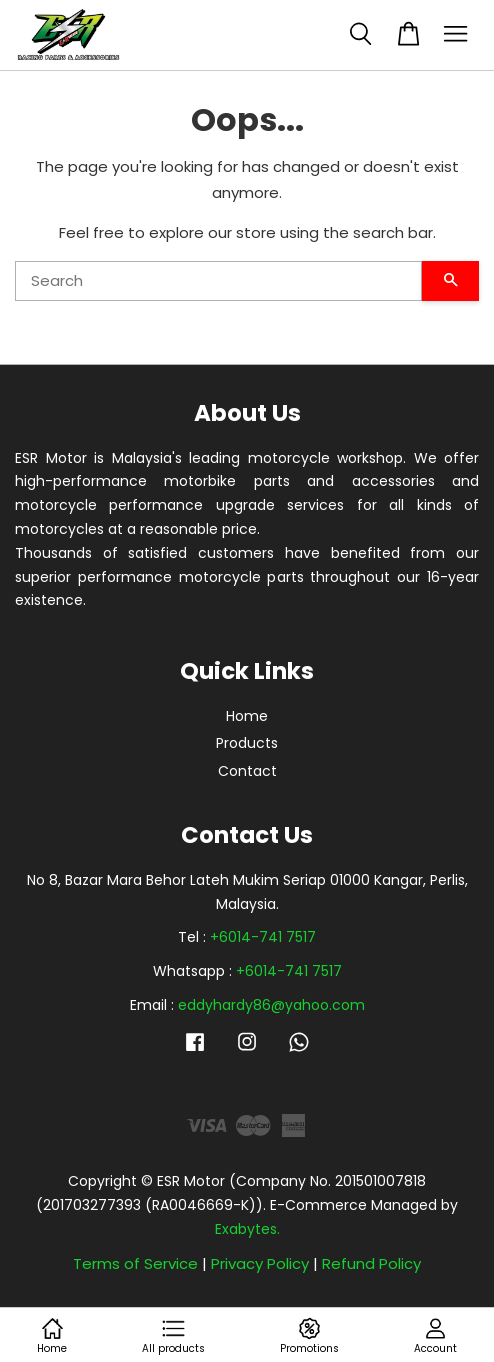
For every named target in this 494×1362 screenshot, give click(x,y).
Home (247, 716)
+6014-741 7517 (263, 937)
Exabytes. (247, 1229)
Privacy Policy (260, 1263)
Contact (247, 771)
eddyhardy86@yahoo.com (271, 1005)
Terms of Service (135, 1263)
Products (247, 743)
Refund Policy (371, 1263)
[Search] (218, 281)
